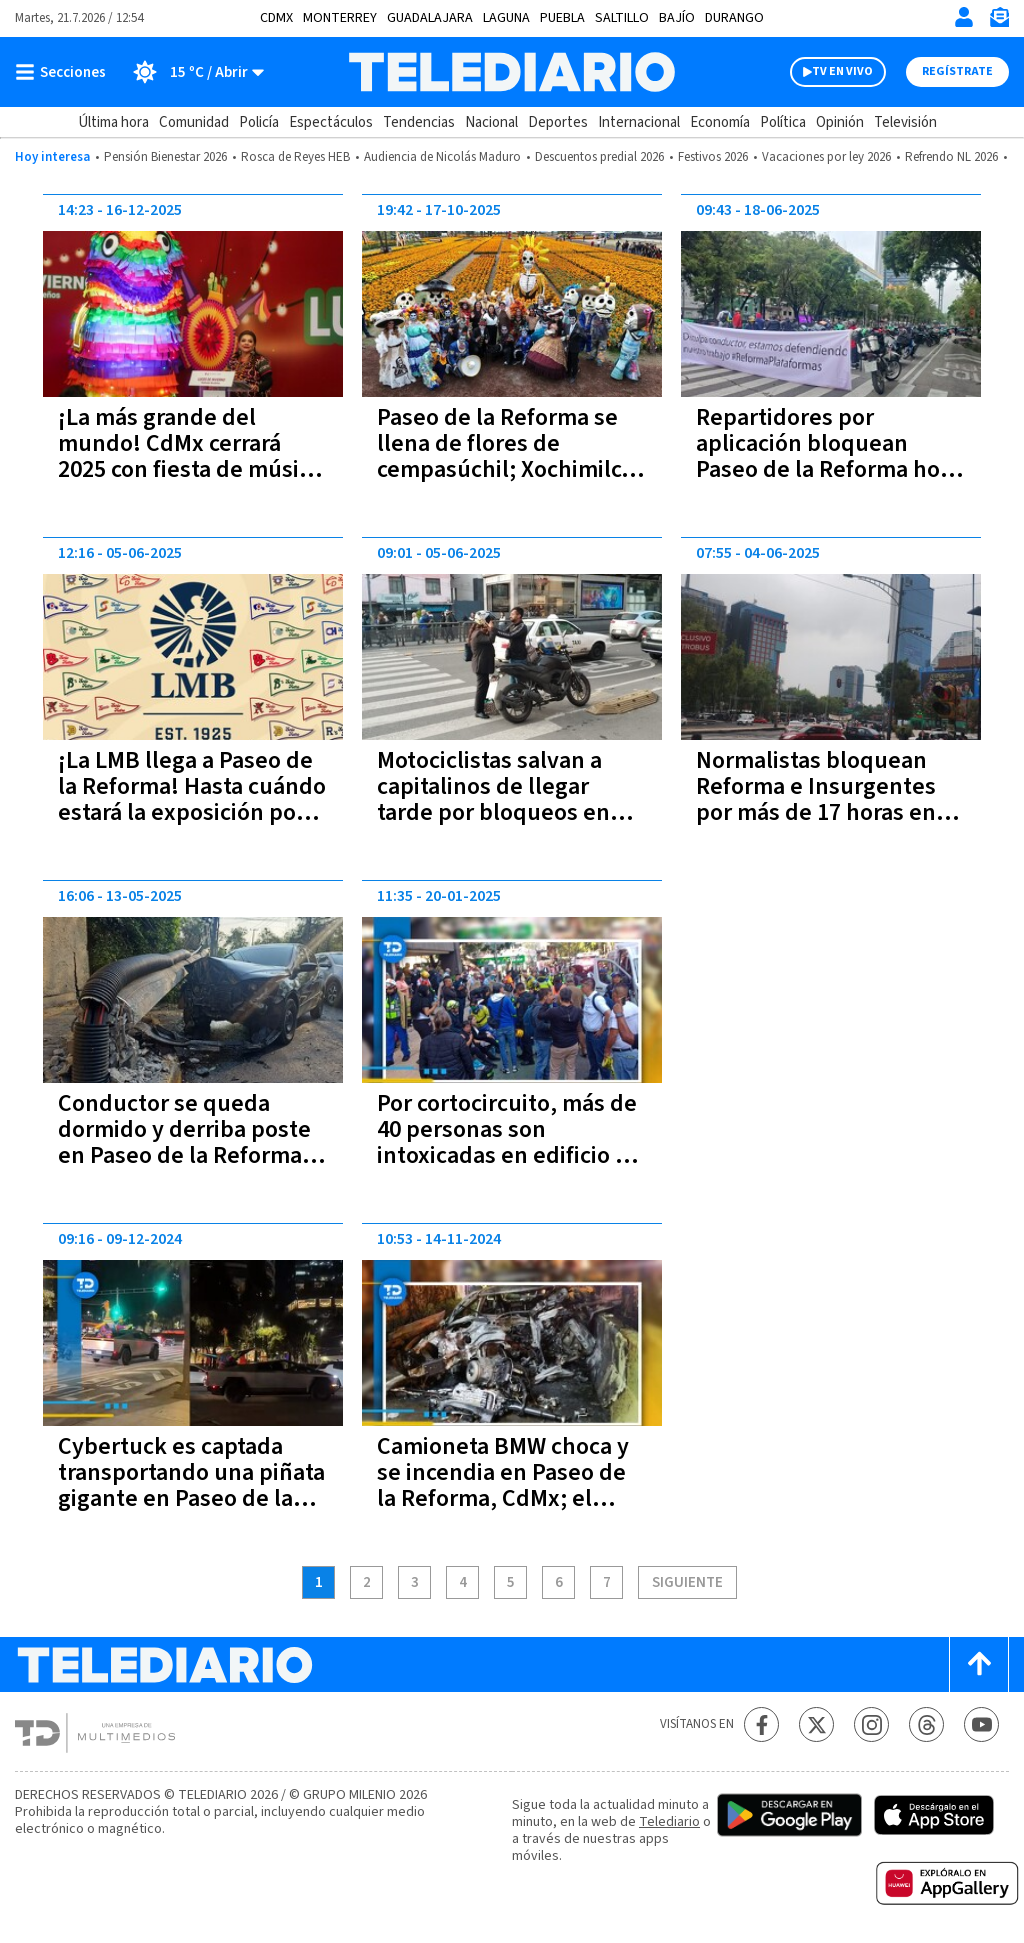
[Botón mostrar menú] (65, 72)
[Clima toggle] (191, 72)
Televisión (905, 122)
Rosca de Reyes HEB (295, 157)
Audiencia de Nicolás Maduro (442, 157)
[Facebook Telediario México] (761, 1724)
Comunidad (194, 122)
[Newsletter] (999, 21)
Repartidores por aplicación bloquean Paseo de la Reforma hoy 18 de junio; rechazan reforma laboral (824, 469)
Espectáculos (331, 122)
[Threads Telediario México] (926, 1724)
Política (783, 122)
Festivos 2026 (713, 157)
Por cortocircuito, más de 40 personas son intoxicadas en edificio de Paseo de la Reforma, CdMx (509, 1155)
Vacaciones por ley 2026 (826, 157)
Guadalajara (430, 18)
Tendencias (419, 122)
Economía (720, 122)
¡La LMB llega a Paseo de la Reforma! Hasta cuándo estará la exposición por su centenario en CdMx (192, 799)
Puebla (562, 18)
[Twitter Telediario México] (816, 1724)
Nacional (491, 122)
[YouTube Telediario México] (981, 1724)
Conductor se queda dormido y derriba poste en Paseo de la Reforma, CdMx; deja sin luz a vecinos (184, 1155)
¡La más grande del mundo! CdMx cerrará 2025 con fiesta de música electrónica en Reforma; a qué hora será (192, 469)
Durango (734, 18)
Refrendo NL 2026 (951, 157)
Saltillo (622, 18)
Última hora (113, 122)
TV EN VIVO (842, 71)
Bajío (677, 18)
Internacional (639, 122)
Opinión (840, 122)
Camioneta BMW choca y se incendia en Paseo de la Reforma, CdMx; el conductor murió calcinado (503, 1498)
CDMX (276, 18)
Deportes (558, 122)
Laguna (506, 18)
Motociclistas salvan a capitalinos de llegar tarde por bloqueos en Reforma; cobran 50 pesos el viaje (511, 812)
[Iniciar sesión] (964, 17)
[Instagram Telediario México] (871, 1724)
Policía (259, 122)
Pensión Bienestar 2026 (165, 157)
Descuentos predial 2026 (599, 157)
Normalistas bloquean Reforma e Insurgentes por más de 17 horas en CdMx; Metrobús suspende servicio (816, 812)
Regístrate (957, 71)
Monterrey (340, 18)
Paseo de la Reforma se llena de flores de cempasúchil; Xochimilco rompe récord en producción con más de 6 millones (505, 482)
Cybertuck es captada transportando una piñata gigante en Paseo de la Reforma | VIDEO (191, 1485)
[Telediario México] (511, 72)
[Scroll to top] (979, 1664)
